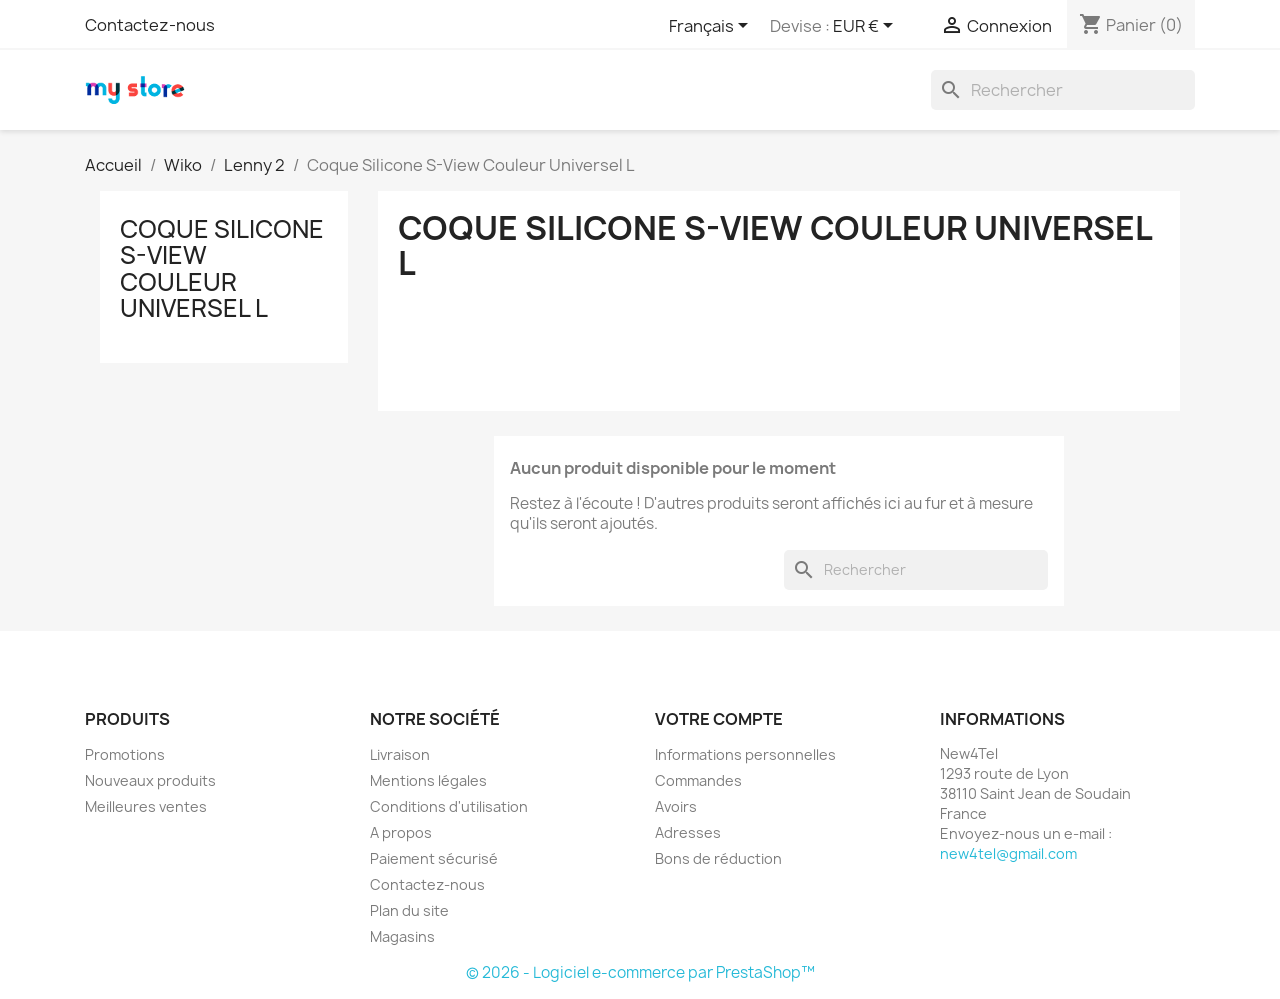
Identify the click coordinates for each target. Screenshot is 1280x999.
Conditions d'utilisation (449, 806)
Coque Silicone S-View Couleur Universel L (222, 268)
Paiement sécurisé (434, 858)
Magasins (402, 936)
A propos (401, 832)
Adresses (688, 832)
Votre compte (719, 719)
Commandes (698, 780)
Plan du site (409, 910)
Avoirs (676, 806)
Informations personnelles (745, 754)
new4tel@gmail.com (1008, 853)
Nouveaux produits (150, 780)
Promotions (125, 754)
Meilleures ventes (146, 806)
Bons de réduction (718, 858)
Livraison (400, 754)
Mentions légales (428, 780)
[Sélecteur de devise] (866, 27)
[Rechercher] (1063, 90)
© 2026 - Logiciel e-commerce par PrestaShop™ (640, 972)
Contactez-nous (150, 25)
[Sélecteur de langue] (712, 27)
